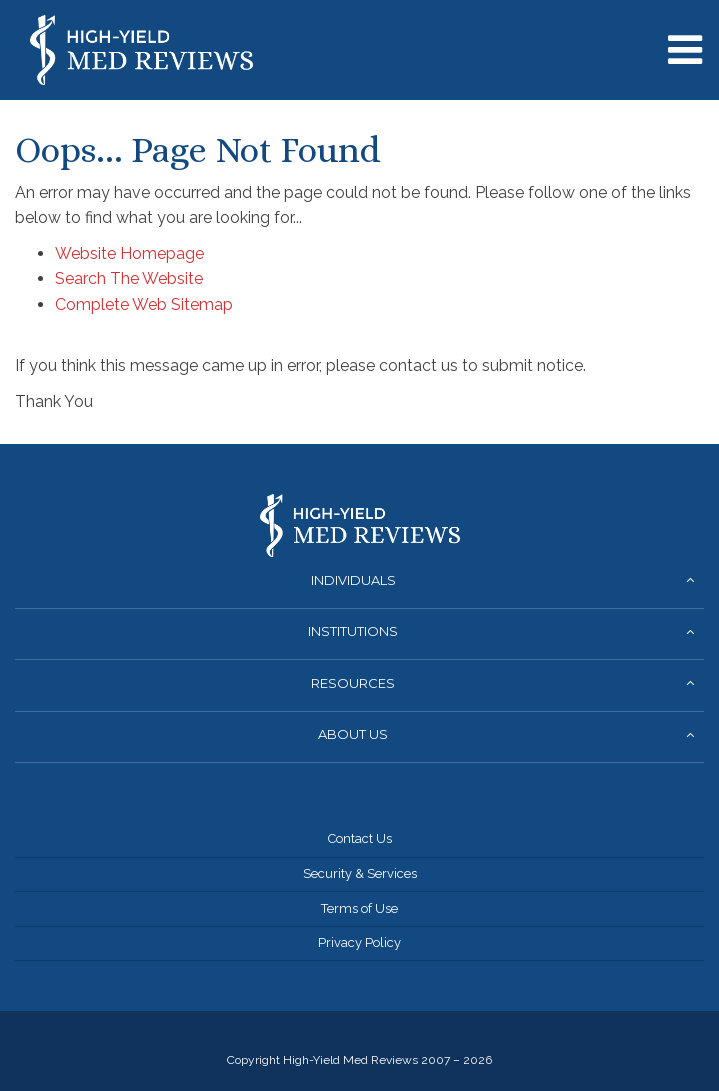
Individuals (353, 580)
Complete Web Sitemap (146, 304)
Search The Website (129, 278)
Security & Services (360, 873)
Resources (353, 683)
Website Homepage (129, 253)
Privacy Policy (359, 942)
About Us (353, 734)
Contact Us (360, 838)
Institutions (353, 631)
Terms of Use (359, 908)
